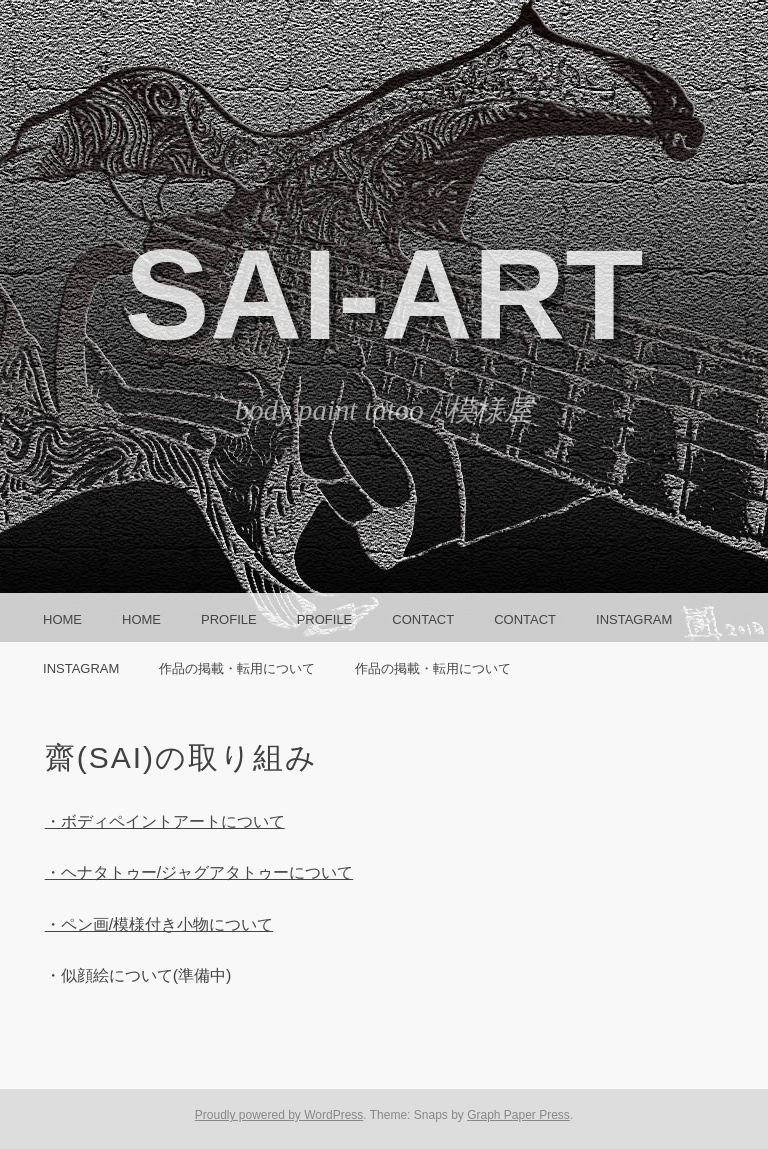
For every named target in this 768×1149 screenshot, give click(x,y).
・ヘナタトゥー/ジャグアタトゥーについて (199, 872)
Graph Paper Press (518, 1115)
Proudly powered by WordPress (279, 1115)
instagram (634, 619)
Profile (229, 619)
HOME (62, 619)
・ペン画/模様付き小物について (159, 924)
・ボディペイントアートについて (165, 821)
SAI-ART (383, 294)
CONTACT (423, 619)
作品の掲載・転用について (237, 668)
